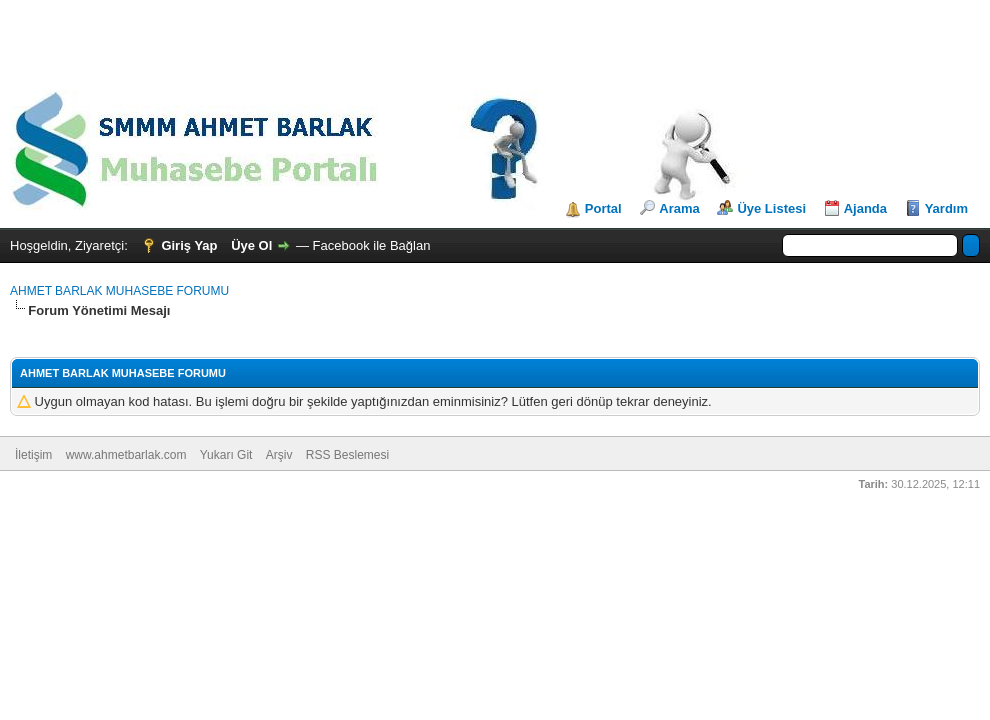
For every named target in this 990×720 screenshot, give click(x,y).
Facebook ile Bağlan (372, 245)
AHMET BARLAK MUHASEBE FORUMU (119, 291)
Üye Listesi (771, 208)
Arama (679, 208)
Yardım (946, 208)
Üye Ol (251, 245)
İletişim (33, 455)
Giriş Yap (189, 245)
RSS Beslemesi (347, 455)
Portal (603, 208)
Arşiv (279, 455)
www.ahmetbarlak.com (126, 455)
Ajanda (865, 208)
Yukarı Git (226, 455)
